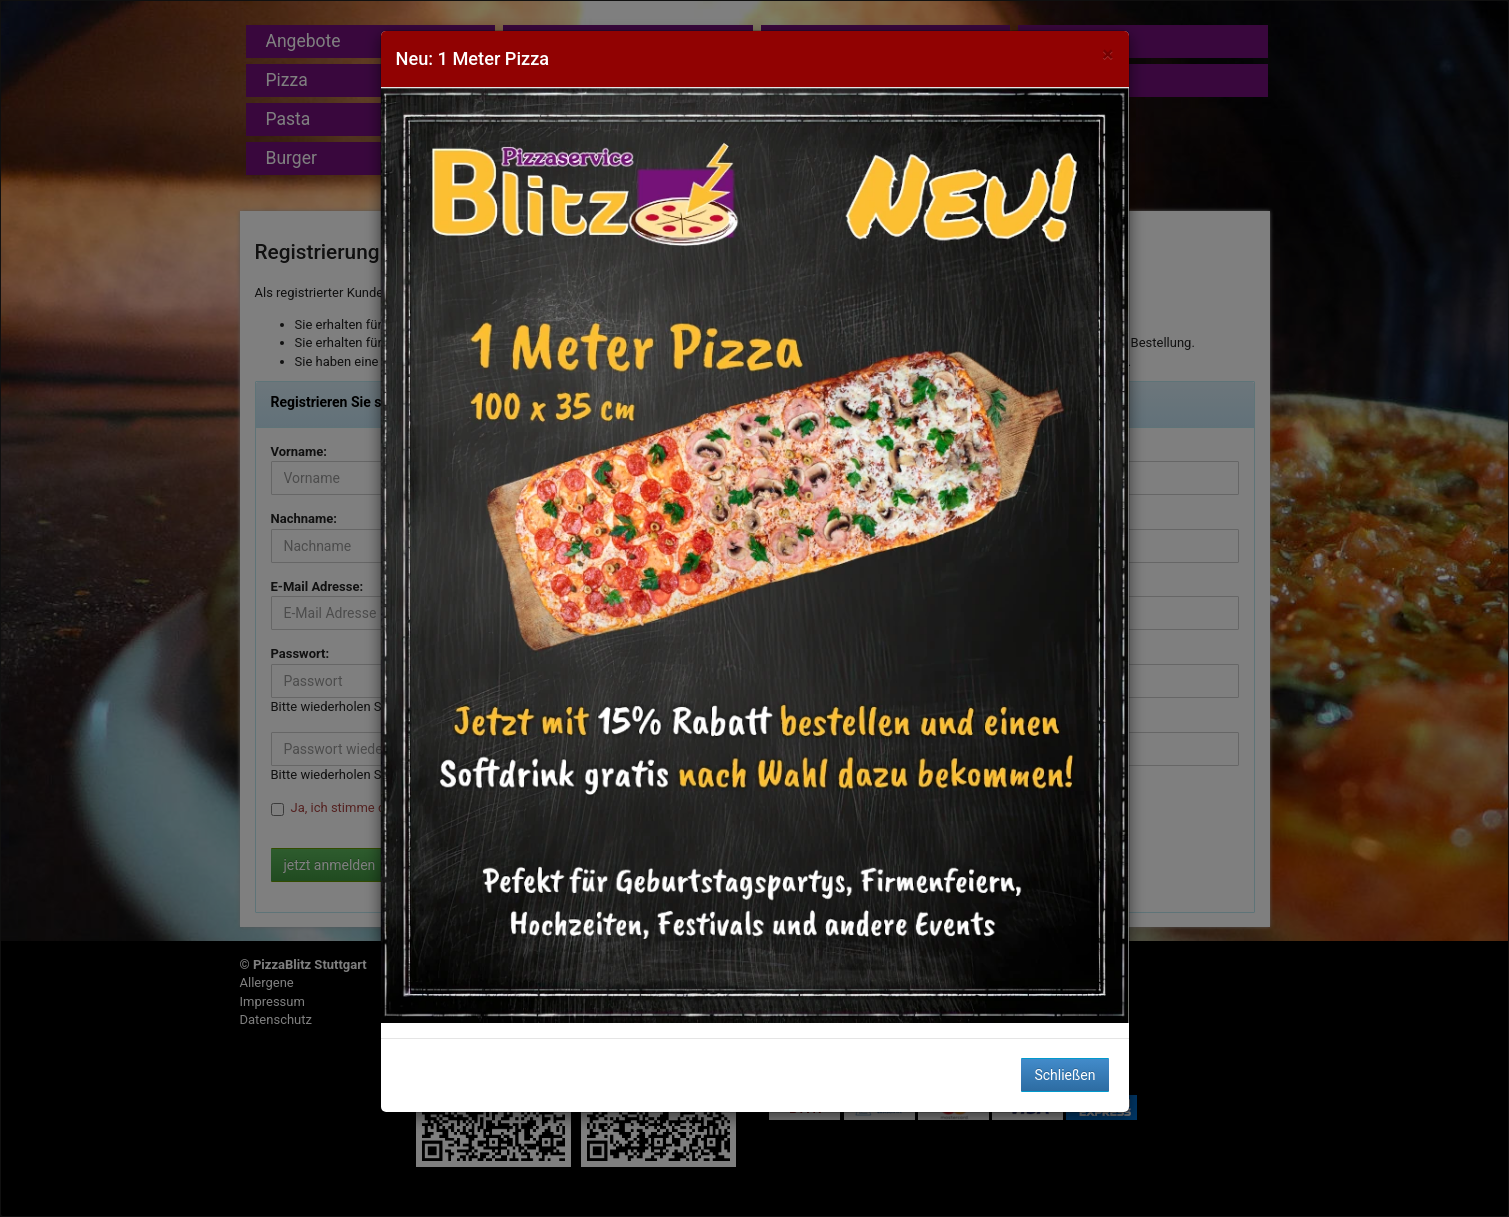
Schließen (1064, 1075)
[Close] (1107, 54)
